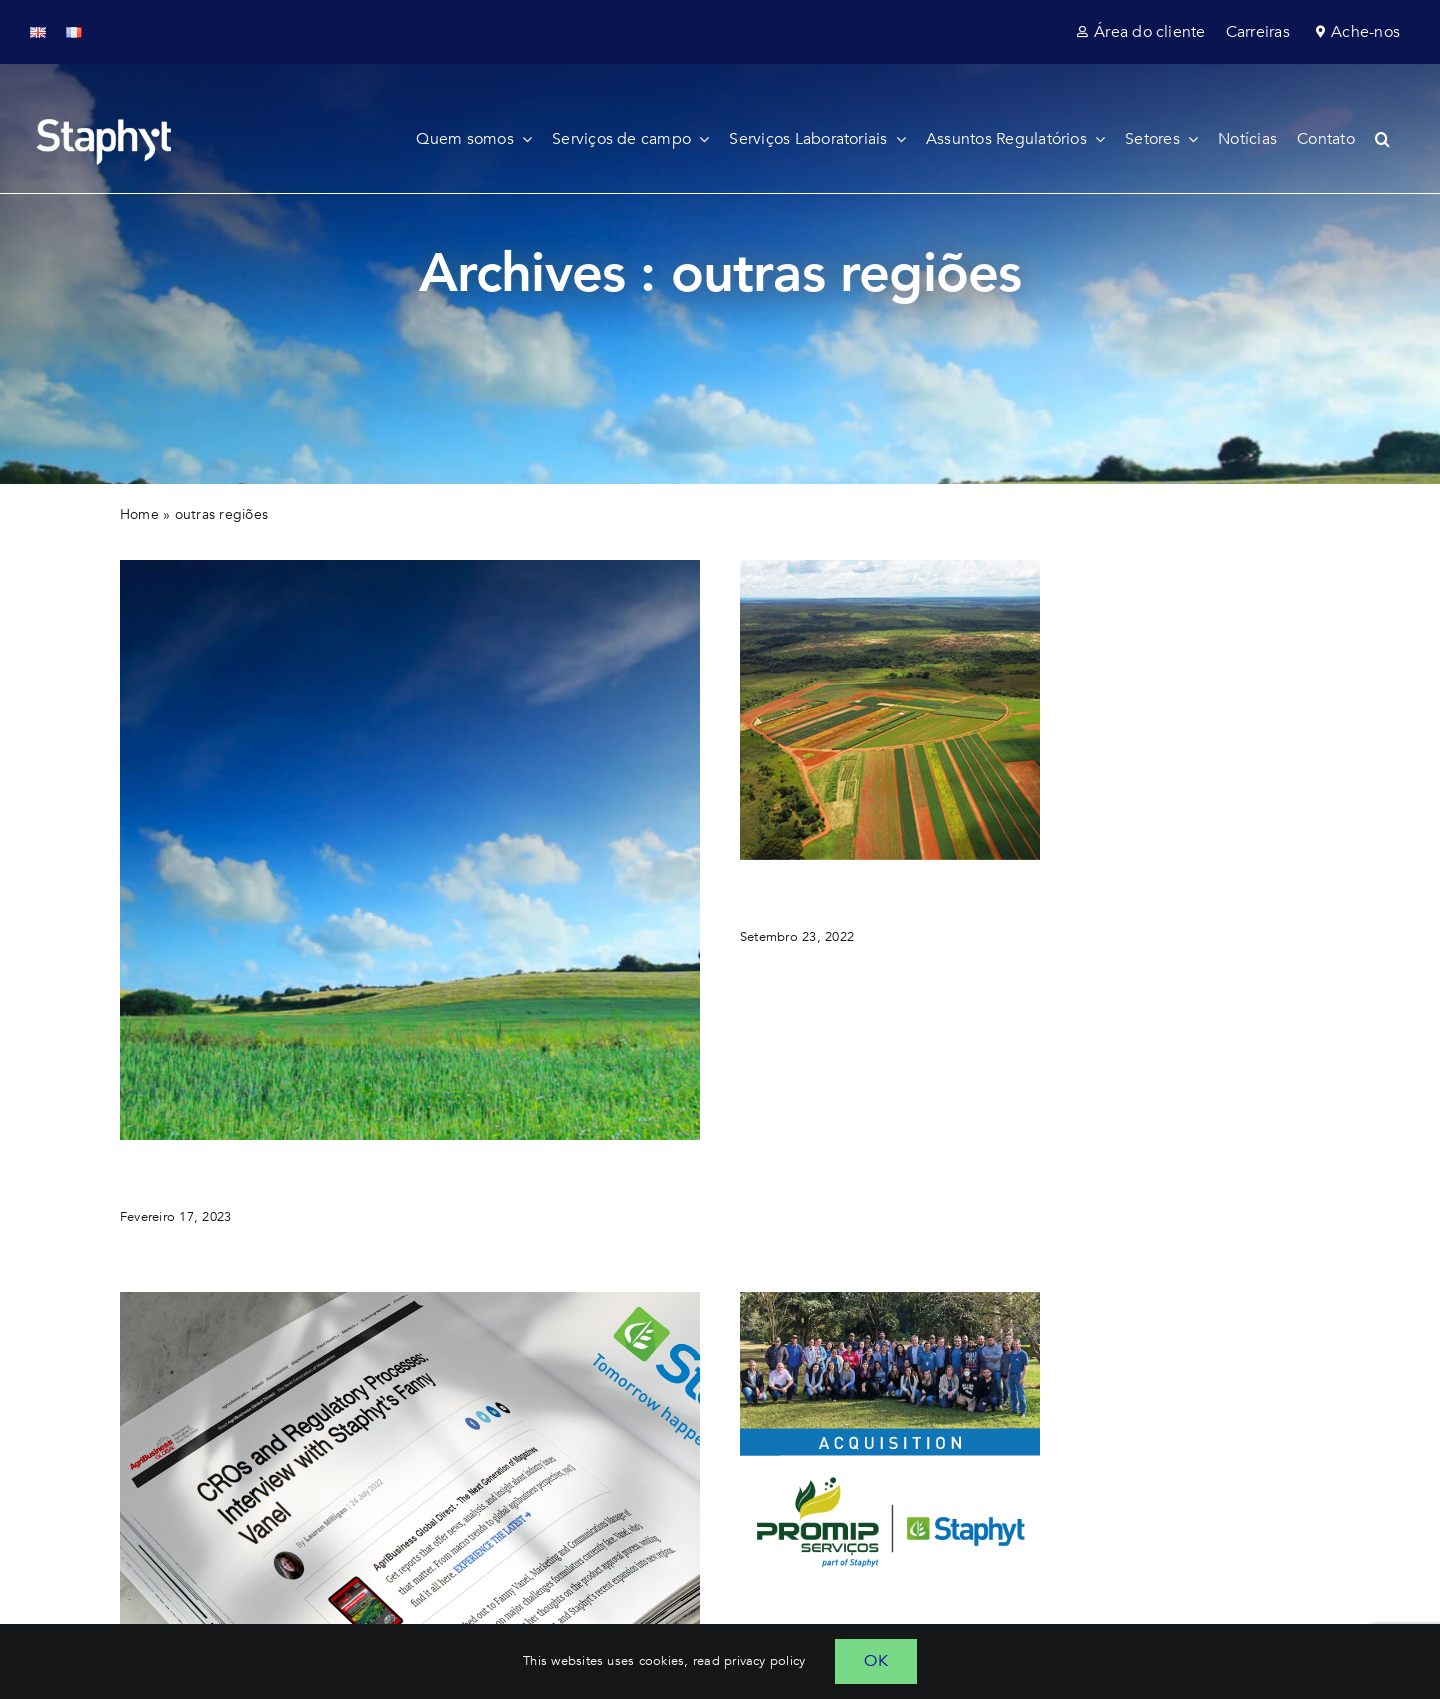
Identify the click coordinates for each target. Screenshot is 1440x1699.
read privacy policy (749, 1661)
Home (139, 514)
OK (875, 1661)
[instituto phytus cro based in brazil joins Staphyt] (890, 568)
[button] (1392, 139)
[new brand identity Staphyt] (410, 568)
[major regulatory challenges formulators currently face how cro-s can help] (410, 1300)
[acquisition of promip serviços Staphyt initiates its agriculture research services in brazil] (890, 1300)
